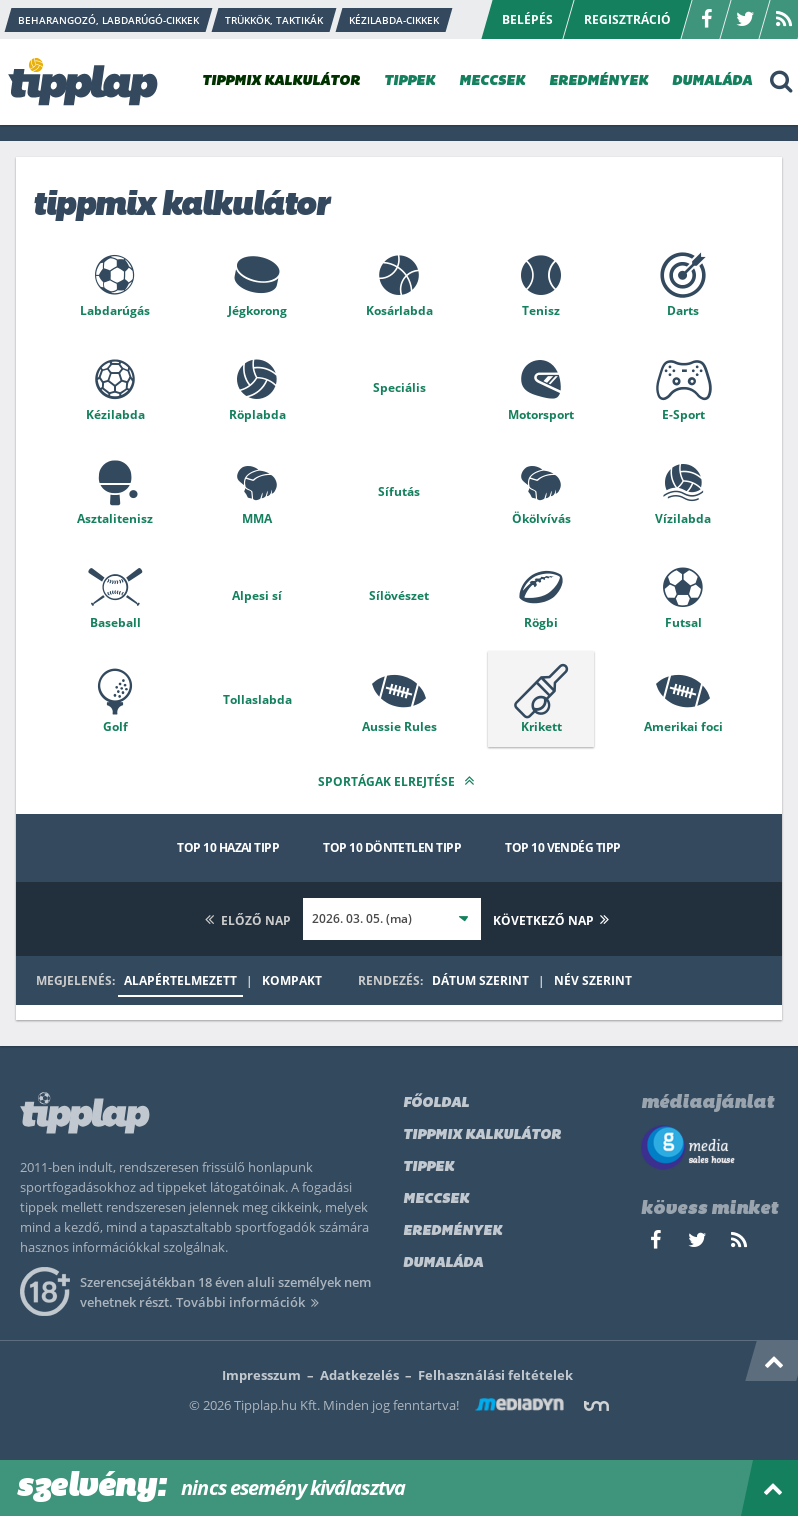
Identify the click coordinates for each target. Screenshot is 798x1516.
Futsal (683, 622)
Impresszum (261, 1375)
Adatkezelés (359, 1375)
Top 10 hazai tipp (228, 847)
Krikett (541, 726)
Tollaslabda (257, 699)
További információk (250, 1302)
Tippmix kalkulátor (482, 1135)
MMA (257, 518)
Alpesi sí (257, 595)
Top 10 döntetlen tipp (392, 847)
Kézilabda (115, 414)
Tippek (428, 1167)
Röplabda (257, 414)
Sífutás (399, 491)
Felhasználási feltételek (495, 1375)
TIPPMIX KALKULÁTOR (281, 81)
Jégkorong (257, 310)
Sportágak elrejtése (399, 780)
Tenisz (541, 310)
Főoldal (436, 1103)
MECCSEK (492, 81)
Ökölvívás (541, 518)
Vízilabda (683, 518)
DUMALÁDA (712, 81)
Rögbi (541, 622)
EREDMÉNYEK (598, 81)
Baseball (115, 622)
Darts (683, 310)
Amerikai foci (683, 726)
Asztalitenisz (115, 518)
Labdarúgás (115, 310)
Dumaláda (443, 1263)
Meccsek (436, 1199)
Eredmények (452, 1231)
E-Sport (683, 414)
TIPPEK (409, 81)
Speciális (399, 387)
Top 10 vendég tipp (562, 847)
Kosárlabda (399, 310)
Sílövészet (399, 595)
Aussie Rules (399, 726)
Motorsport (541, 414)
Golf (115, 726)
